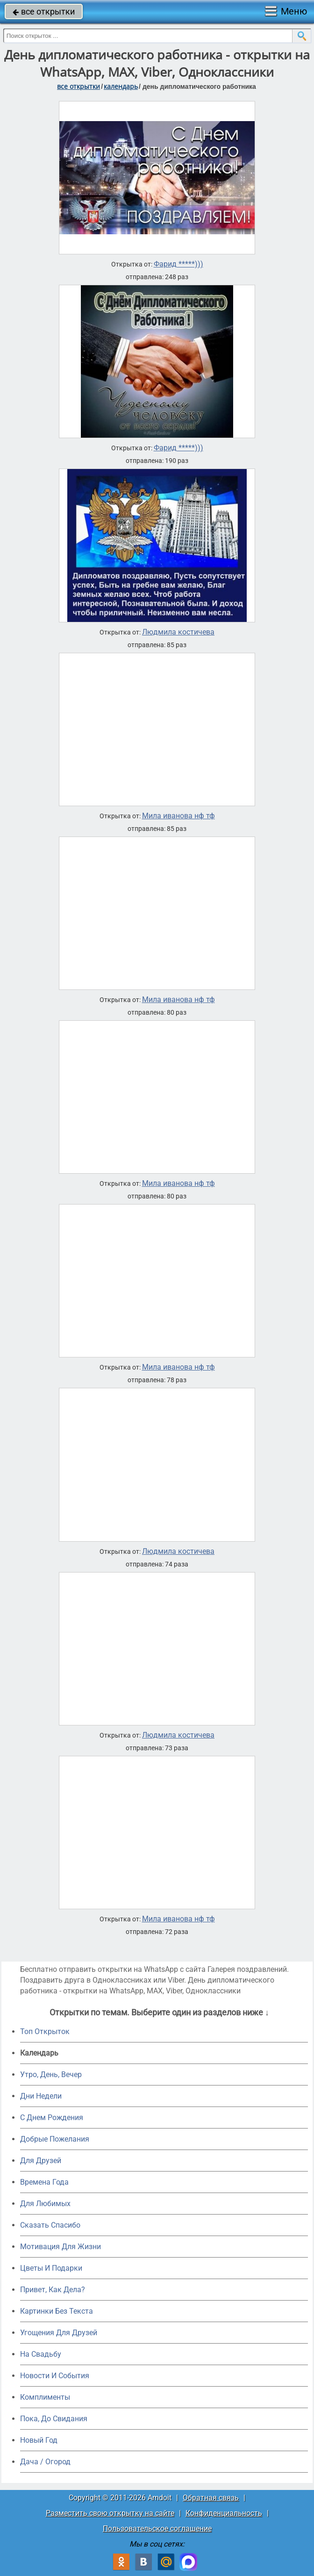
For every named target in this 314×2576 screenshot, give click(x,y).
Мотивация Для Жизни (60, 2246)
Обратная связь (211, 2497)
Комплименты (45, 2397)
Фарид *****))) (178, 264)
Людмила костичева (178, 632)
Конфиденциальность (224, 2513)
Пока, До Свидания (53, 2418)
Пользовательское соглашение (157, 2528)
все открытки (44, 11)
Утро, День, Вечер (51, 2074)
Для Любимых (45, 2203)
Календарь (121, 86)
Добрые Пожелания (54, 2139)
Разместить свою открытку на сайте (110, 2513)
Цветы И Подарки (51, 2268)
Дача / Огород (45, 2461)
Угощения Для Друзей (58, 2332)
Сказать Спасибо (50, 2225)
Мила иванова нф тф (178, 816)
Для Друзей (40, 2160)
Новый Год (38, 2440)
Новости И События (54, 2375)
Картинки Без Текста (56, 2311)
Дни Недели (41, 2096)
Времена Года (44, 2182)
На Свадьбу (40, 2354)
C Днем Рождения (51, 2117)
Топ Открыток (45, 2031)
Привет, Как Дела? (52, 2289)
